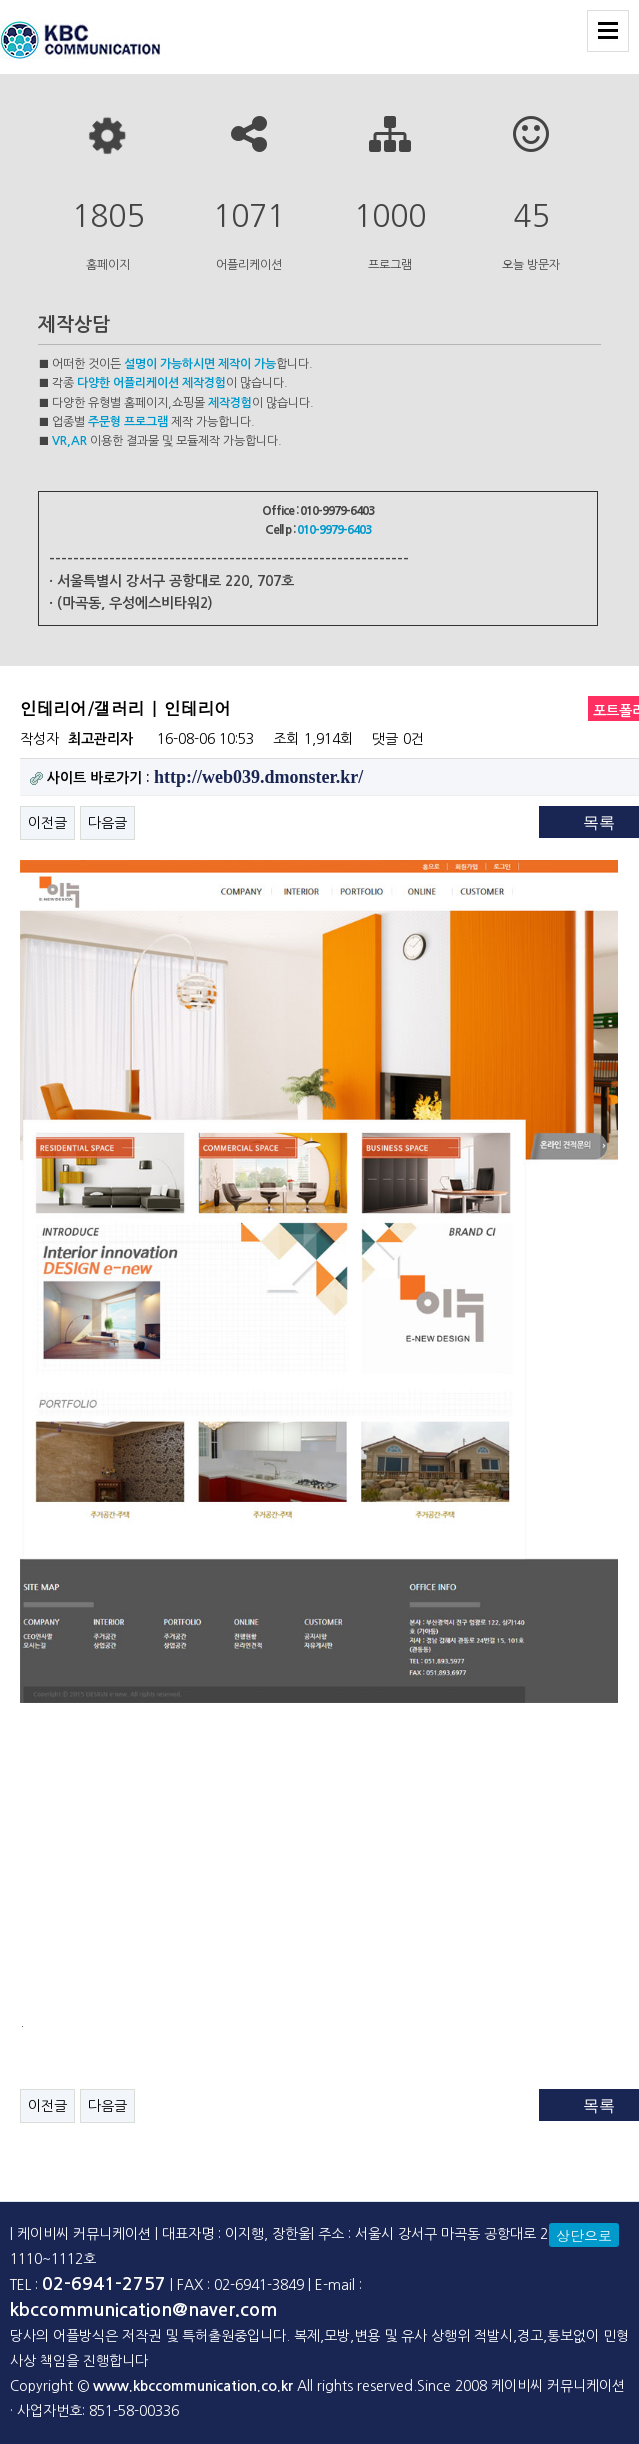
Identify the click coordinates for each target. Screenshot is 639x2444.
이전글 (47, 823)
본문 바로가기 (0, 0)
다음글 (107, 823)
